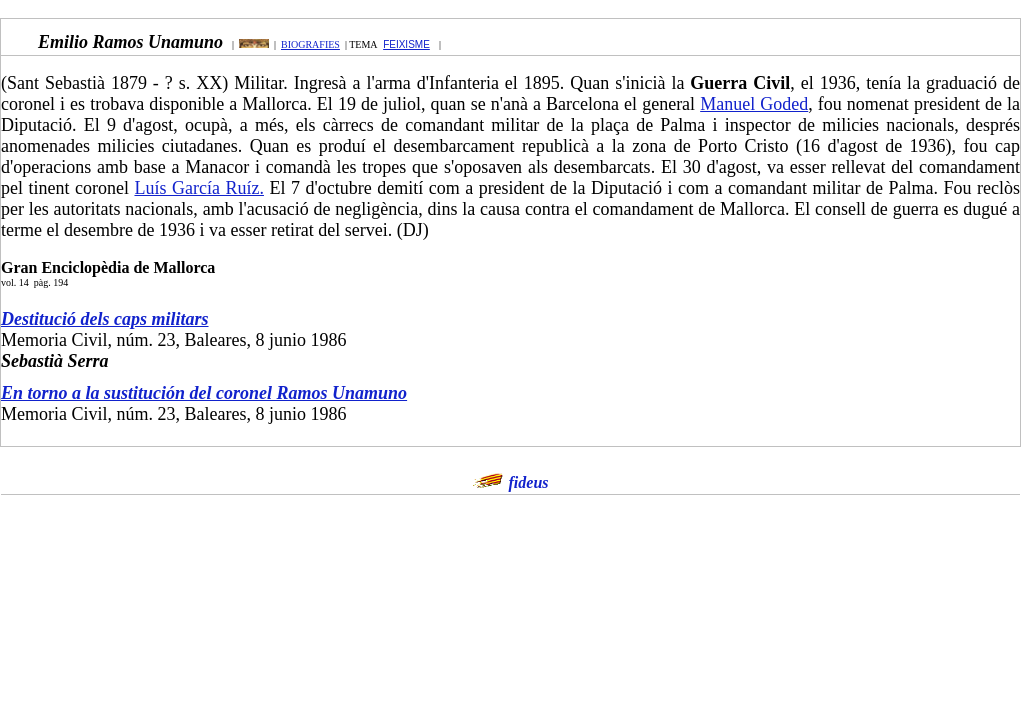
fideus (529, 482)
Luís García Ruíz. (198, 188)
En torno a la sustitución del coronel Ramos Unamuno (204, 393)
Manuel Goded (754, 104)
